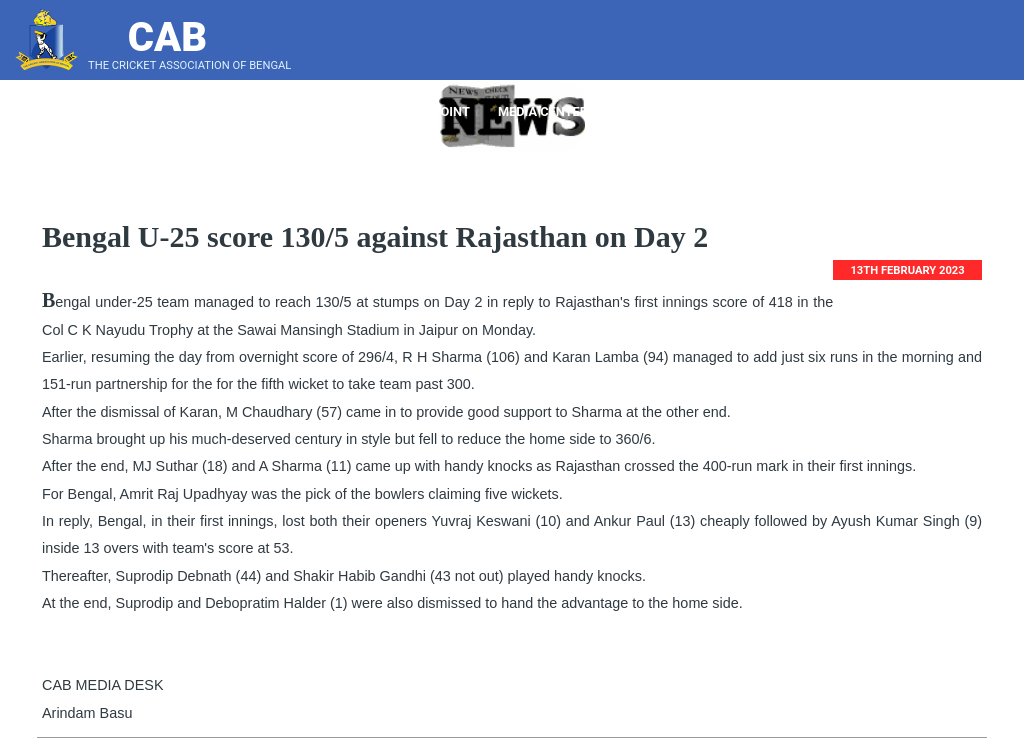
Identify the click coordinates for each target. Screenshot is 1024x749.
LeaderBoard (887, 111)
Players (384, 111)
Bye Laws (793, 111)
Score (977, 111)
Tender (642, 111)
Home (244, 111)
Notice (712, 111)
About (308, 111)
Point (458, 111)
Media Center (550, 111)
